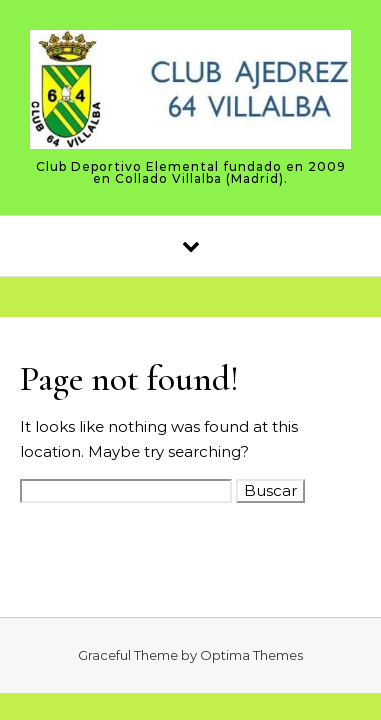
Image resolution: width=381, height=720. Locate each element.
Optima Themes (251, 655)
